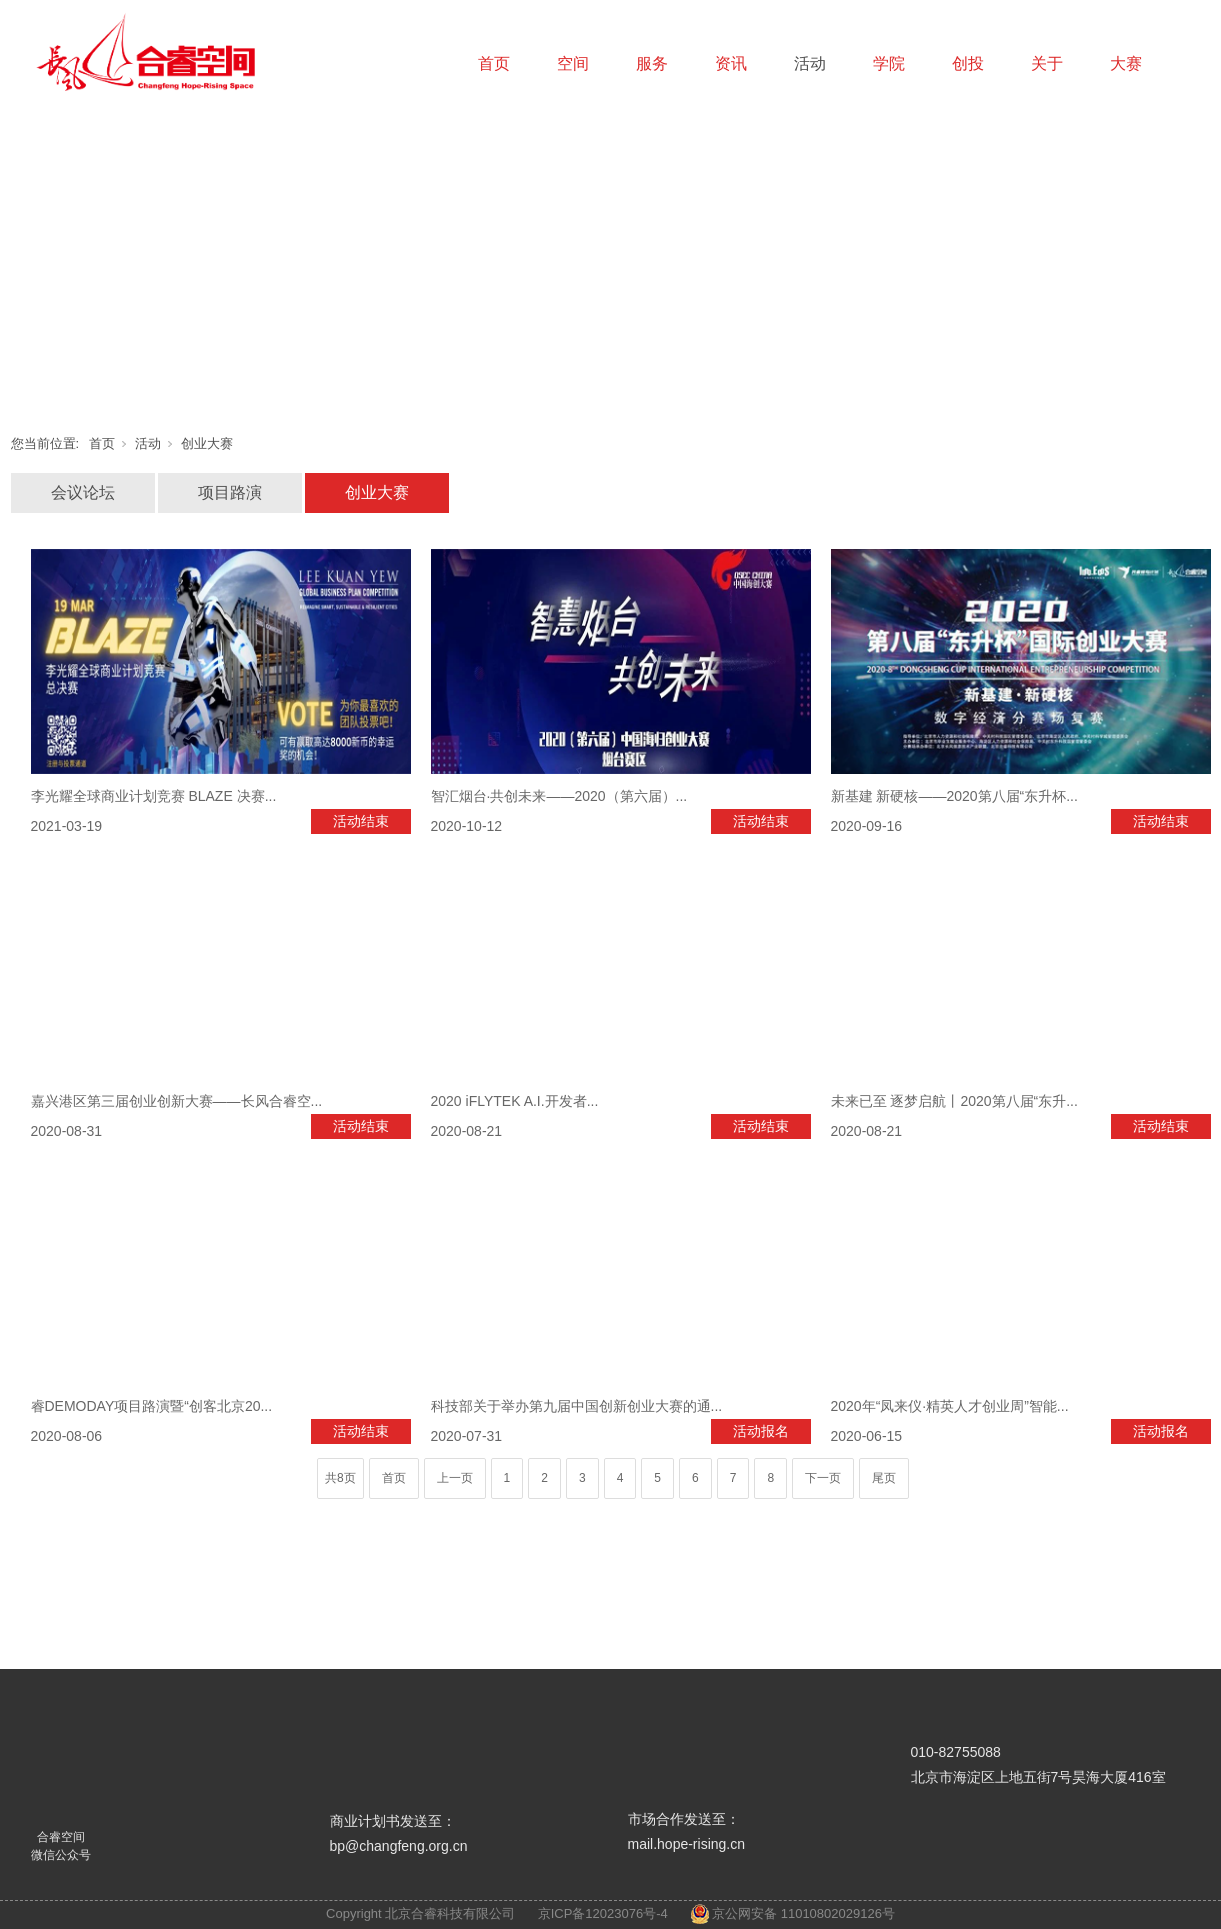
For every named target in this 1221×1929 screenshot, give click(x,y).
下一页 (823, 1478)
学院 (889, 63)
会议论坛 (83, 492)
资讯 (731, 63)
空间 (573, 63)
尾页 (884, 1478)
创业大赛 (207, 443)
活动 (810, 63)
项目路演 (230, 492)
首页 (494, 63)
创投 (968, 63)
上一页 (455, 1478)
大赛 (1126, 63)
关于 (1047, 63)
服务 (652, 63)
